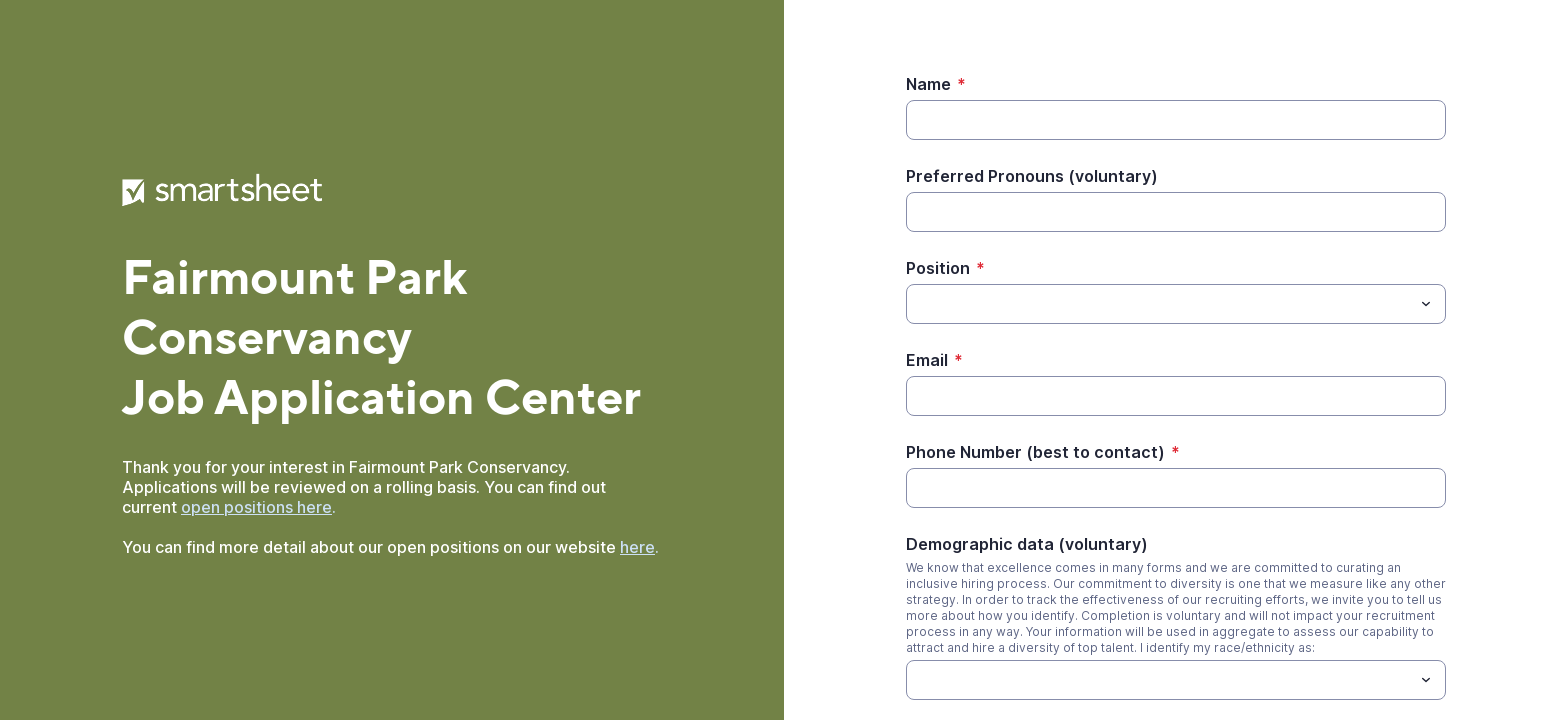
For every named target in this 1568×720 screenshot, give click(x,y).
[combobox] (1176, 304)
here (637, 547)
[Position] (1159, 304)
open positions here (256, 507)
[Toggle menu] (1426, 304)
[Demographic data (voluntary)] (918, 680)
